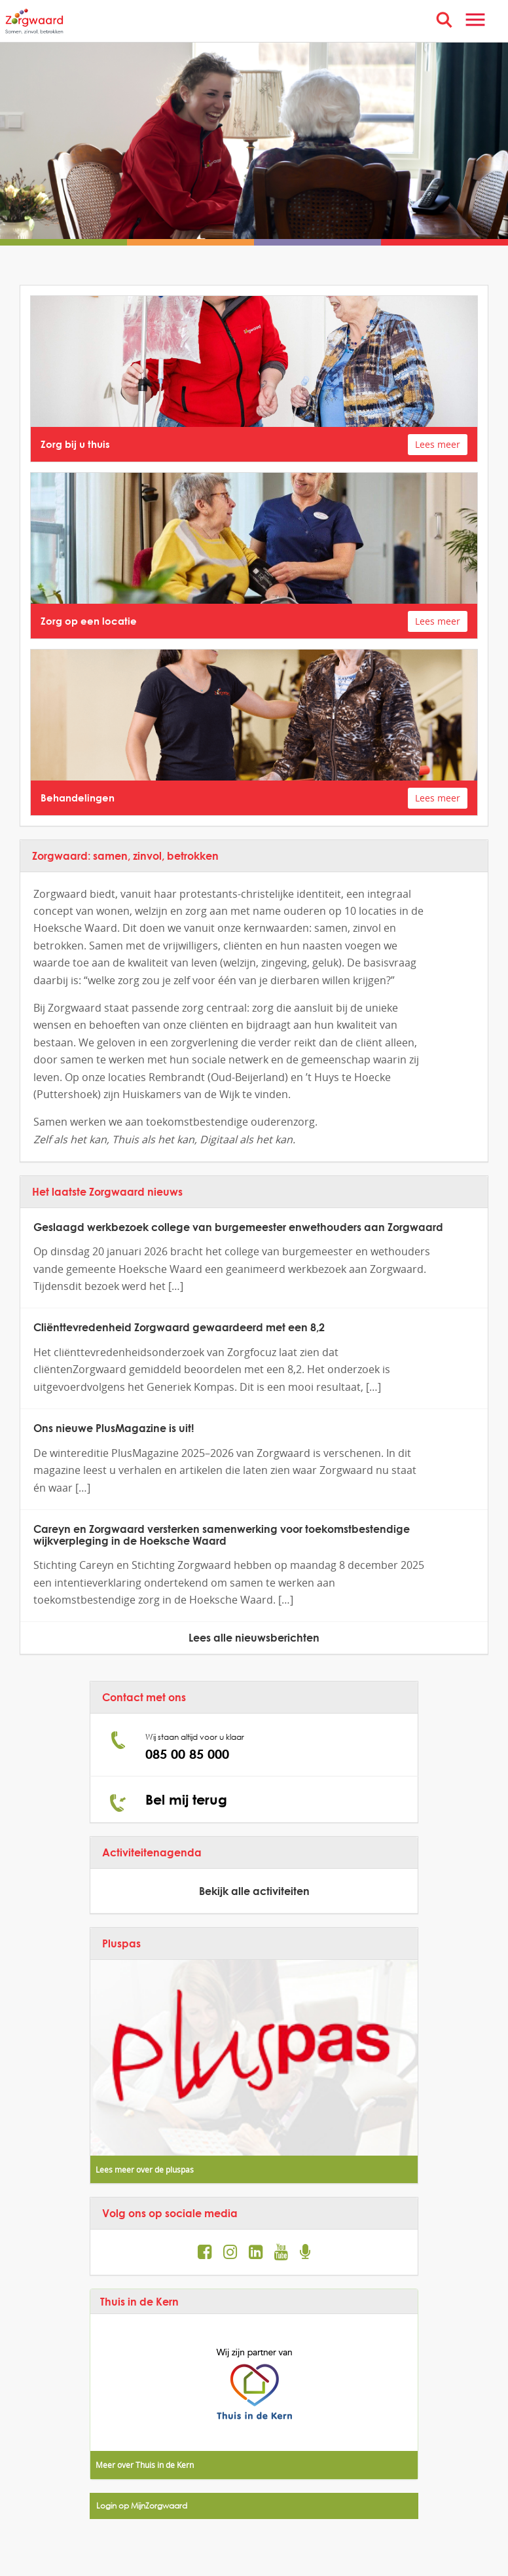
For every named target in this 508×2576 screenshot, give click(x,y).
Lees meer (437, 444)
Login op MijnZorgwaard (141, 2505)
